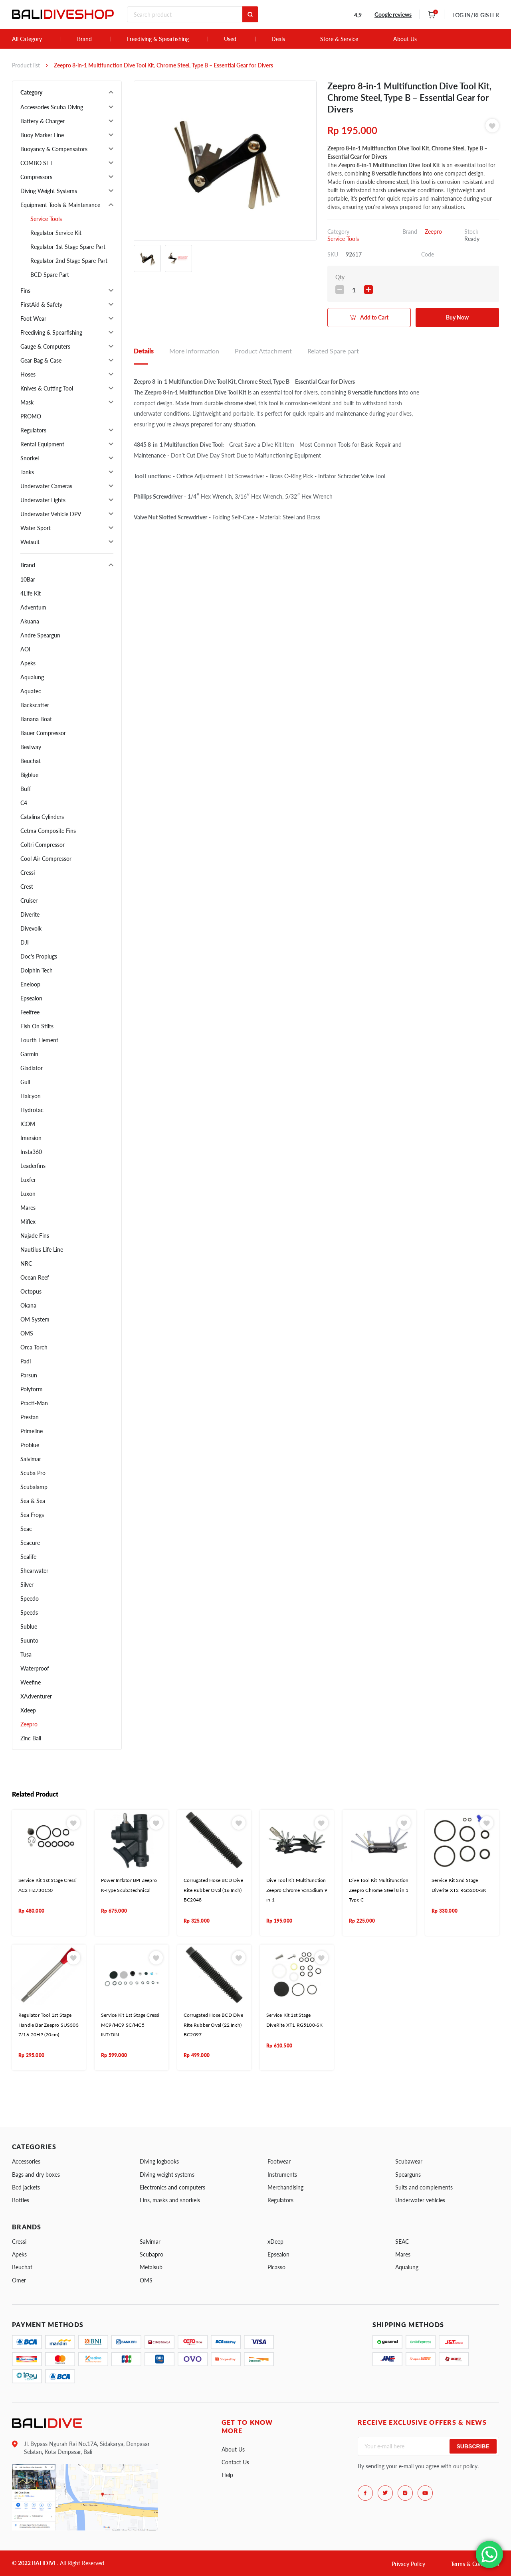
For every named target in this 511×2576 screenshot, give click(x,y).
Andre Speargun (40, 635)
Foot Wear (33, 318)
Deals (278, 39)
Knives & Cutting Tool (46, 388)
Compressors (36, 177)
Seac (26, 1528)
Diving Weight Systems (48, 190)
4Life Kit (30, 593)
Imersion (31, 1137)
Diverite (30, 914)
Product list (26, 65)
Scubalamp (34, 1486)
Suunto (29, 1640)
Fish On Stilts (36, 1026)
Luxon (28, 1193)
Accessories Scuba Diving (51, 107)
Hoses (28, 374)
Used (230, 39)
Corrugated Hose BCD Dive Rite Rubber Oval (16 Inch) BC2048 (213, 1890)
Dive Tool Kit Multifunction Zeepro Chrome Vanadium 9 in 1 (296, 1890)
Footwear (279, 2161)
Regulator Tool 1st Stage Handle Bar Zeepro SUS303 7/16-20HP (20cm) (48, 2025)
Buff (25, 788)
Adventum (33, 607)
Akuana (29, 621)
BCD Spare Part (49, 274)
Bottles (20, 2200)
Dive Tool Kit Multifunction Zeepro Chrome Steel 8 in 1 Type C (378, 1890)
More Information (194, 351)
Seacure (30, 1542)
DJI (24, 942)
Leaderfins (33, 1165)
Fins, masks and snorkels (170, 2200)
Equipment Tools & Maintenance (60, 204)
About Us (405, 39)
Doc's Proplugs (38, 956)
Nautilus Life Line (41, 1249)
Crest (26, 886)
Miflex (28, 1221)
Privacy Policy (408, 2563)
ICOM (27, 1123)
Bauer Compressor (43, 733)
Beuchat (30, 760)
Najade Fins (34, 1235)
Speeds (29, 1612)
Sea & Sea (32, 1500)
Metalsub (151, 2267)
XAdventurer (36, 1696)
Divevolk (31, 928)
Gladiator (31, 1068)
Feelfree (30, 1012)
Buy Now (457, 317)
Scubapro (151, 2254)
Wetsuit (30, 541)
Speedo (29, 1598)
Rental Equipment (42, 444)
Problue (29, 1445)
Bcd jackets (26, 2187)
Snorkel (29, 458)
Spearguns (408, 2174)
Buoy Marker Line (42, 135)
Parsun (28, 1375)
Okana (28, 1305)
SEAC (402, 2241)
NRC (26, 1263)
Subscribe (473, 2446)
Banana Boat (36, 719)
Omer (19, 2280)
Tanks (27, 472)
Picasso (276, 2267)
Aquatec (30, 691)
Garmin (29, 1054)
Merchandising (285, 2187)
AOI (25, 649)
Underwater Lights (42, 500)
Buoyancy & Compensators (53, 149)
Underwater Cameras (46, 486)
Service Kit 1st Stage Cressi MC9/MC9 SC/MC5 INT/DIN (130, 2025)
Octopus (31, 1291)
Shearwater (34, 1570)
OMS (26, 1333)
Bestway (30, 747)
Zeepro (29, 1724)
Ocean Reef (34, 1277)
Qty (340, 277)
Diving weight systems (167, 2174)
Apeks (28, 663)
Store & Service (339, 39)
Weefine (30, 1682)
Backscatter (34, 705)
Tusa (26, 1654)
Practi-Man (34, 1403)
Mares (28, 1207)
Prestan (29, 1417)
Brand (84, 39)
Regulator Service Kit (55, 232)
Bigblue (29, 774)
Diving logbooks (159, 2161)
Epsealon (31, 998)
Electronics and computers (172, 2187)
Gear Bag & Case (40, 360)
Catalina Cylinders (42, 816)
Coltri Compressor (42, 844)
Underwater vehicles (420, 2200)
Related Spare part (333, 351)
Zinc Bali (30, 1738)
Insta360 (31, 1151)
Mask (27, 402)
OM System (35, 1319)
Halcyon (30, 1096)
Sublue (28, 1626)
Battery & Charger (42, 121)
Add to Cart (374, 317)
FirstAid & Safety (41, 304)
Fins (25, 290)
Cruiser (29, 900)
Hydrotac (32, 1110)
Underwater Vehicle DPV (50, 514)
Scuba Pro (33, 1472)
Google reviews (393, 14)
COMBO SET (36, 163)
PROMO (30, 416)
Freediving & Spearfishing (158, 39)
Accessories (26, 2161)
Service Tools (46, 218)
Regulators (33, 430)
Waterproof (34, 1668)
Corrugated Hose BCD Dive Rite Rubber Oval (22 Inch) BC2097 (213, 2025)
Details (144, 351)
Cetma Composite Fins (48, 830)
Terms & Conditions (475, 2563)
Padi (25, 1361)
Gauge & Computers (45, 346)
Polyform (31, 1389)
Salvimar (30, 1459)
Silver (27, 1584)
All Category (27, 39)
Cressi (27, 872)
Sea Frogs (32, 1514)
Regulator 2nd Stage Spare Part (68, 260)
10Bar (27, 579)
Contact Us (235, 2462)
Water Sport (35, 528)
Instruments (282, 2174)
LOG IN (475, 15)
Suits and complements (424, 2187)
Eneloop (30, 984)
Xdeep (28, 1710)
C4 (23, 802)
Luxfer (28, 1179)
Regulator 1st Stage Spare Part (67, 246)
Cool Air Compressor (45, 858)
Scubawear (408, 2161)
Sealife (28, 1556)
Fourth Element (39, 1040)
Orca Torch (34, 1347)
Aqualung (32, 677)
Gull (25, 1082)
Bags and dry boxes (36, 2174)
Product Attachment (263, 351)
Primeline (31, 1431)
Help (227, 2474)
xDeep (275, 2241)
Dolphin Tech (36, 970)
